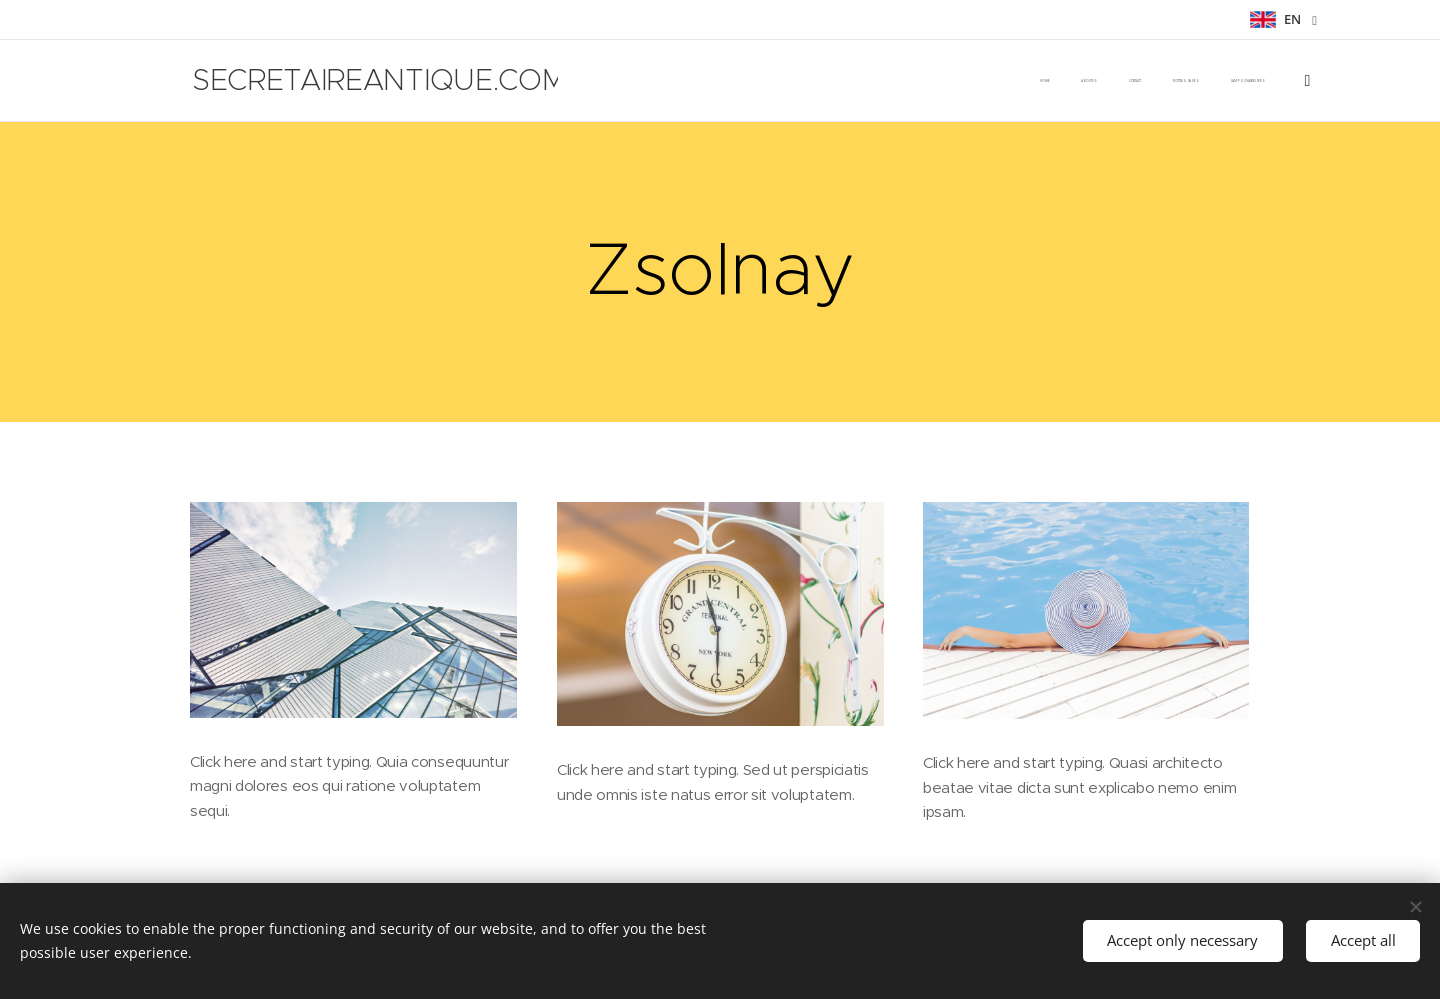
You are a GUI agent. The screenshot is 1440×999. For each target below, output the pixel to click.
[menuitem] (749, 81)
